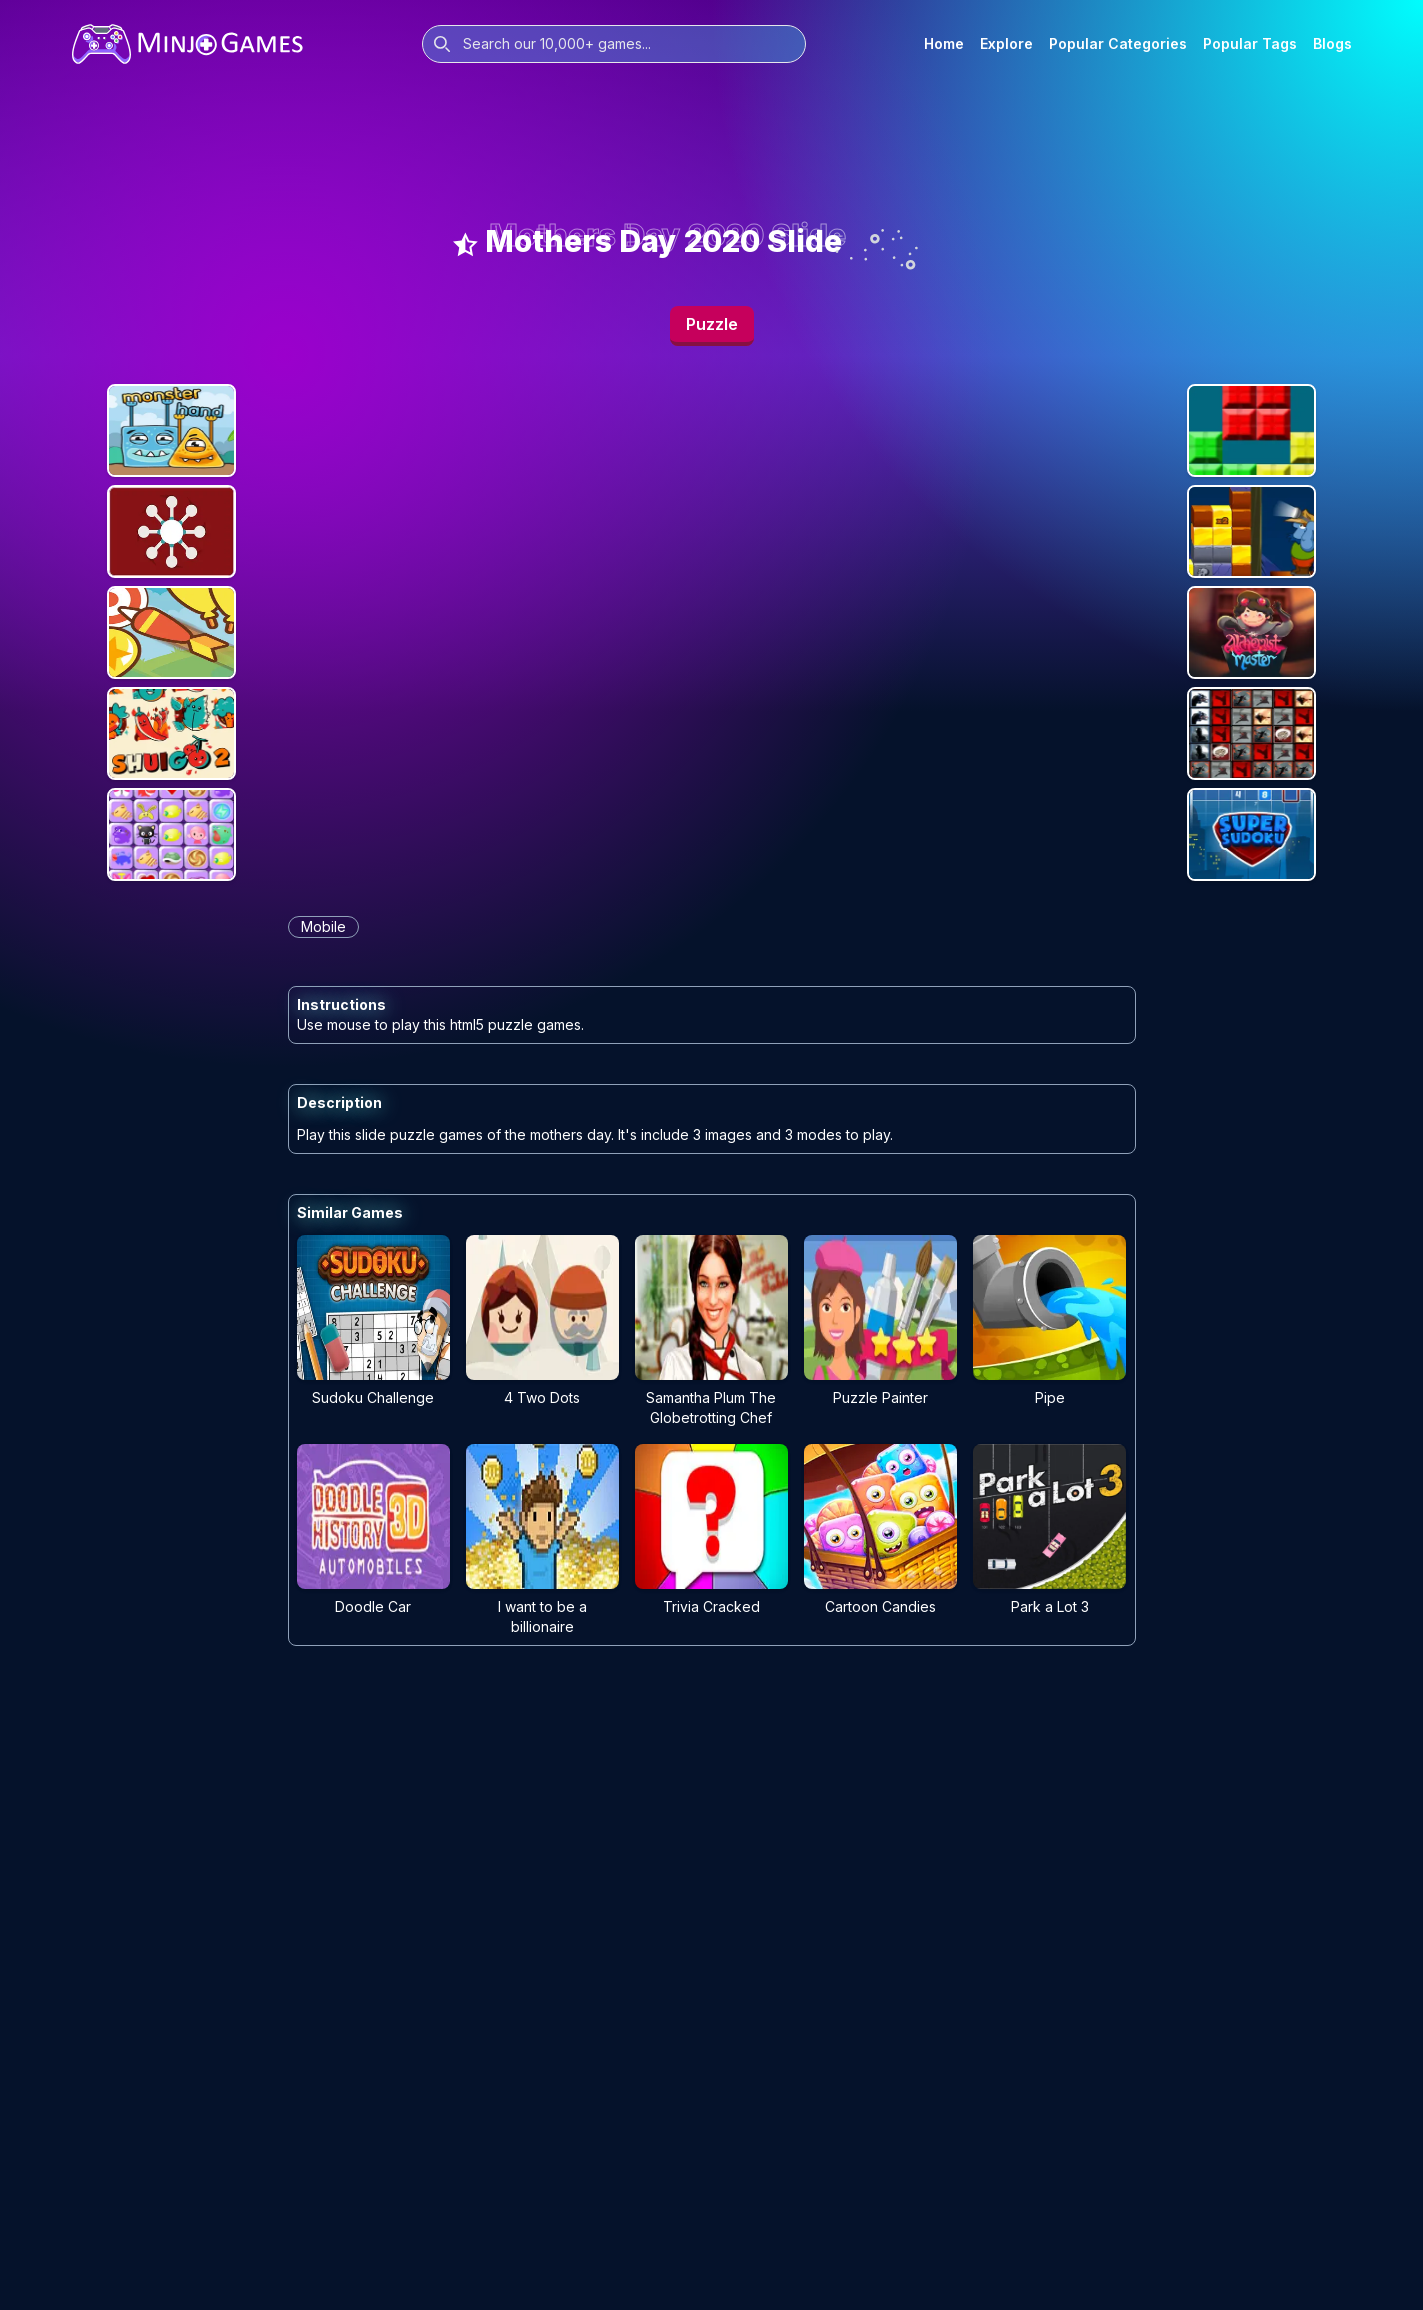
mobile (323, 926)
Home (944, 43)
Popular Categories (1118, 43)
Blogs (1332, 43)
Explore (1006, 43)
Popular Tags (1250, 43)
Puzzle (712, 324)
